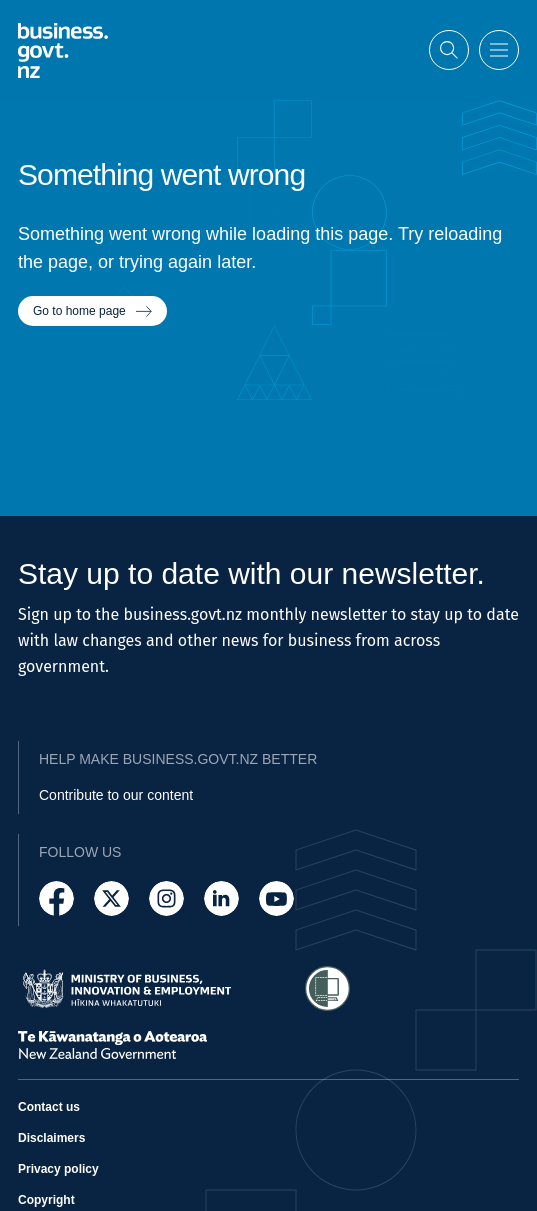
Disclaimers (51, 1138)
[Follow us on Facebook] (56, 898)
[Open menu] (499, 48)
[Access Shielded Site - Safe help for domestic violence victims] (327, 988)
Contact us (49, 1107)
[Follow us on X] (111, 898)
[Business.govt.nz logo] (63, 48)
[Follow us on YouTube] (276, 898)
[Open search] (449, 48)
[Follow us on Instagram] (166, 898)
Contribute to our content (116, 795)
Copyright (46, 1200)
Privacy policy (58, 1169)
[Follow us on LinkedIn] (221, 898)
